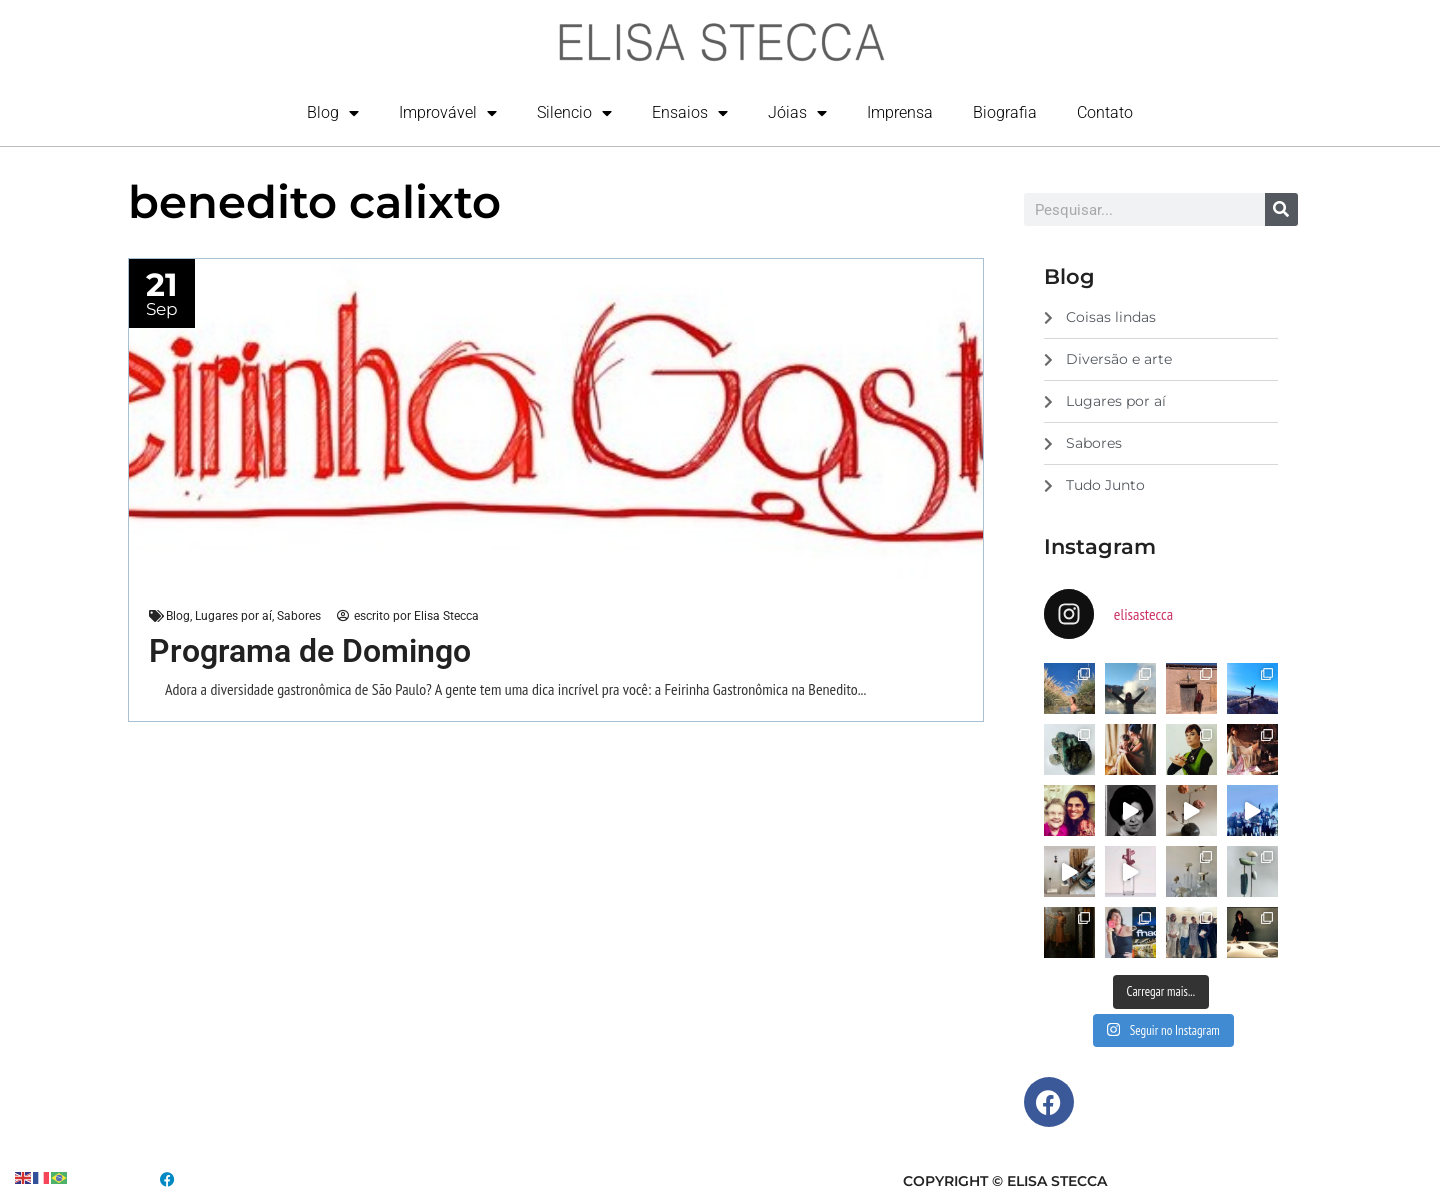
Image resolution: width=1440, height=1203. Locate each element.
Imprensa (900, 112)
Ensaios (690, 113)
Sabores (299, 616)
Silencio (574, 113)
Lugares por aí (233, 616)
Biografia (1005, 112)
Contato (1105, 112)
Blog (333, 113)
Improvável (448, 113)
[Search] (1281, 209)
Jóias (797, 113)
